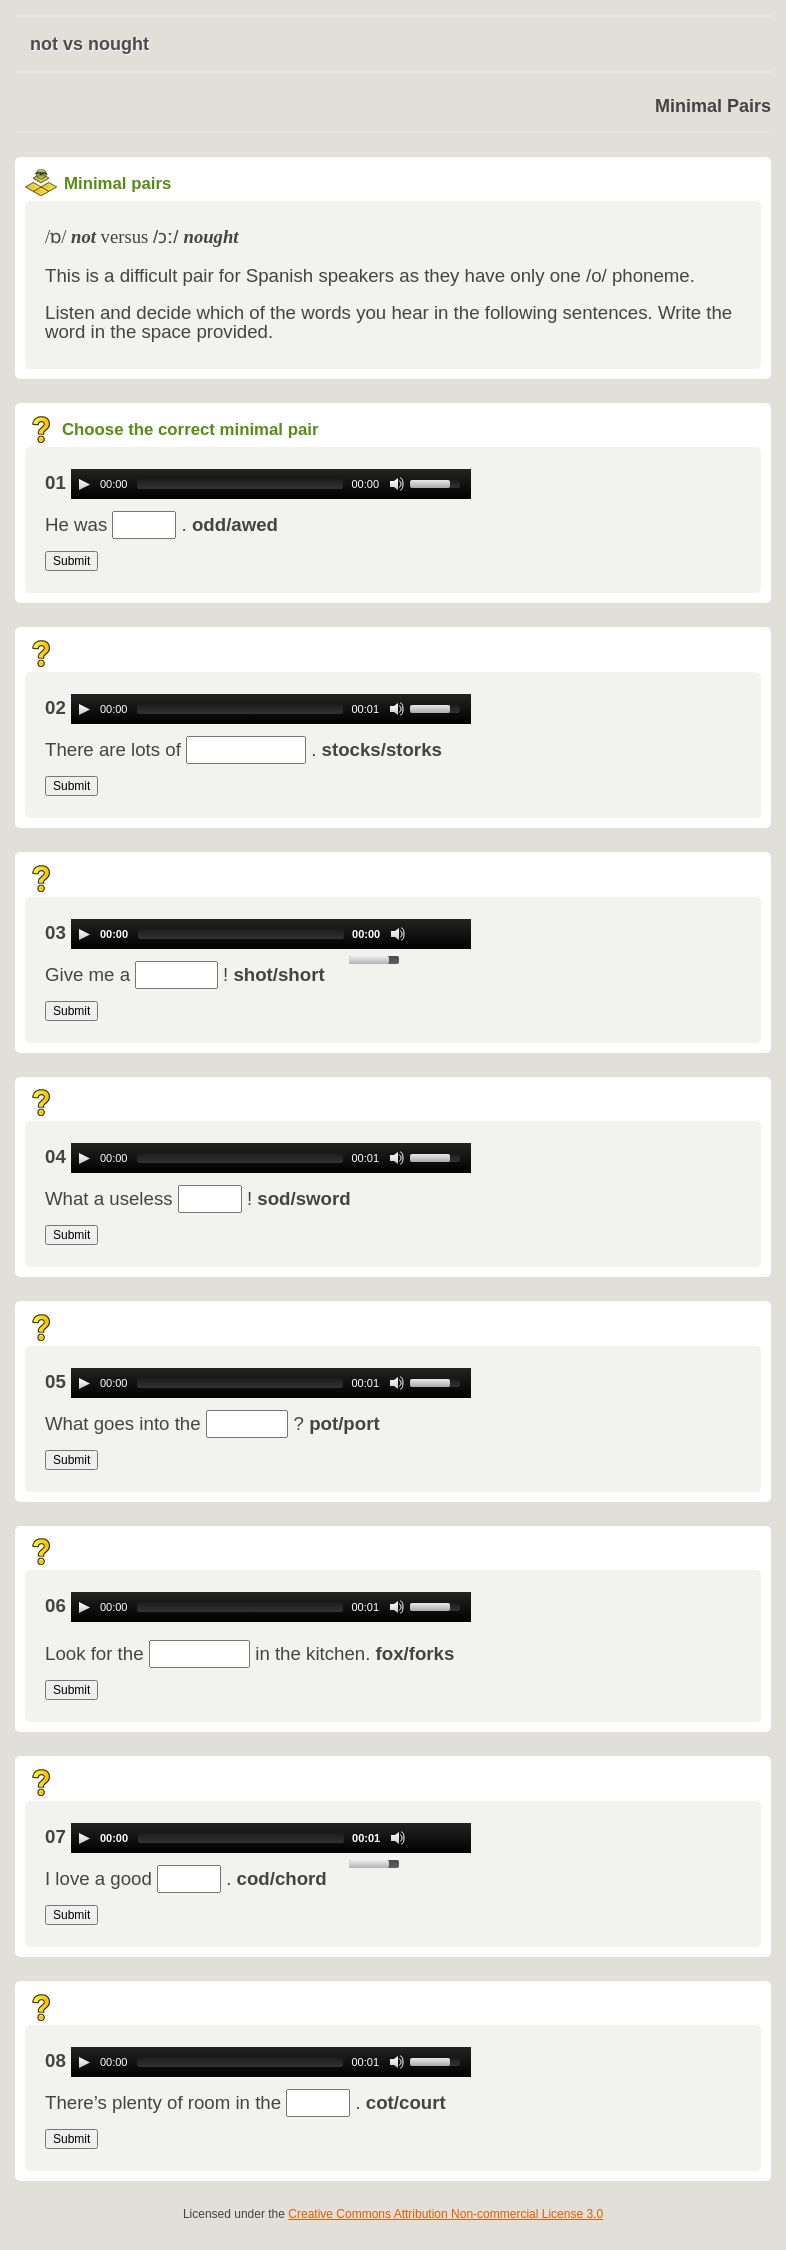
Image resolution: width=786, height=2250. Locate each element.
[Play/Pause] (84, 484)
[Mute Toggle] (397, 484)
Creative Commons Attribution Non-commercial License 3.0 (445, 2214)
